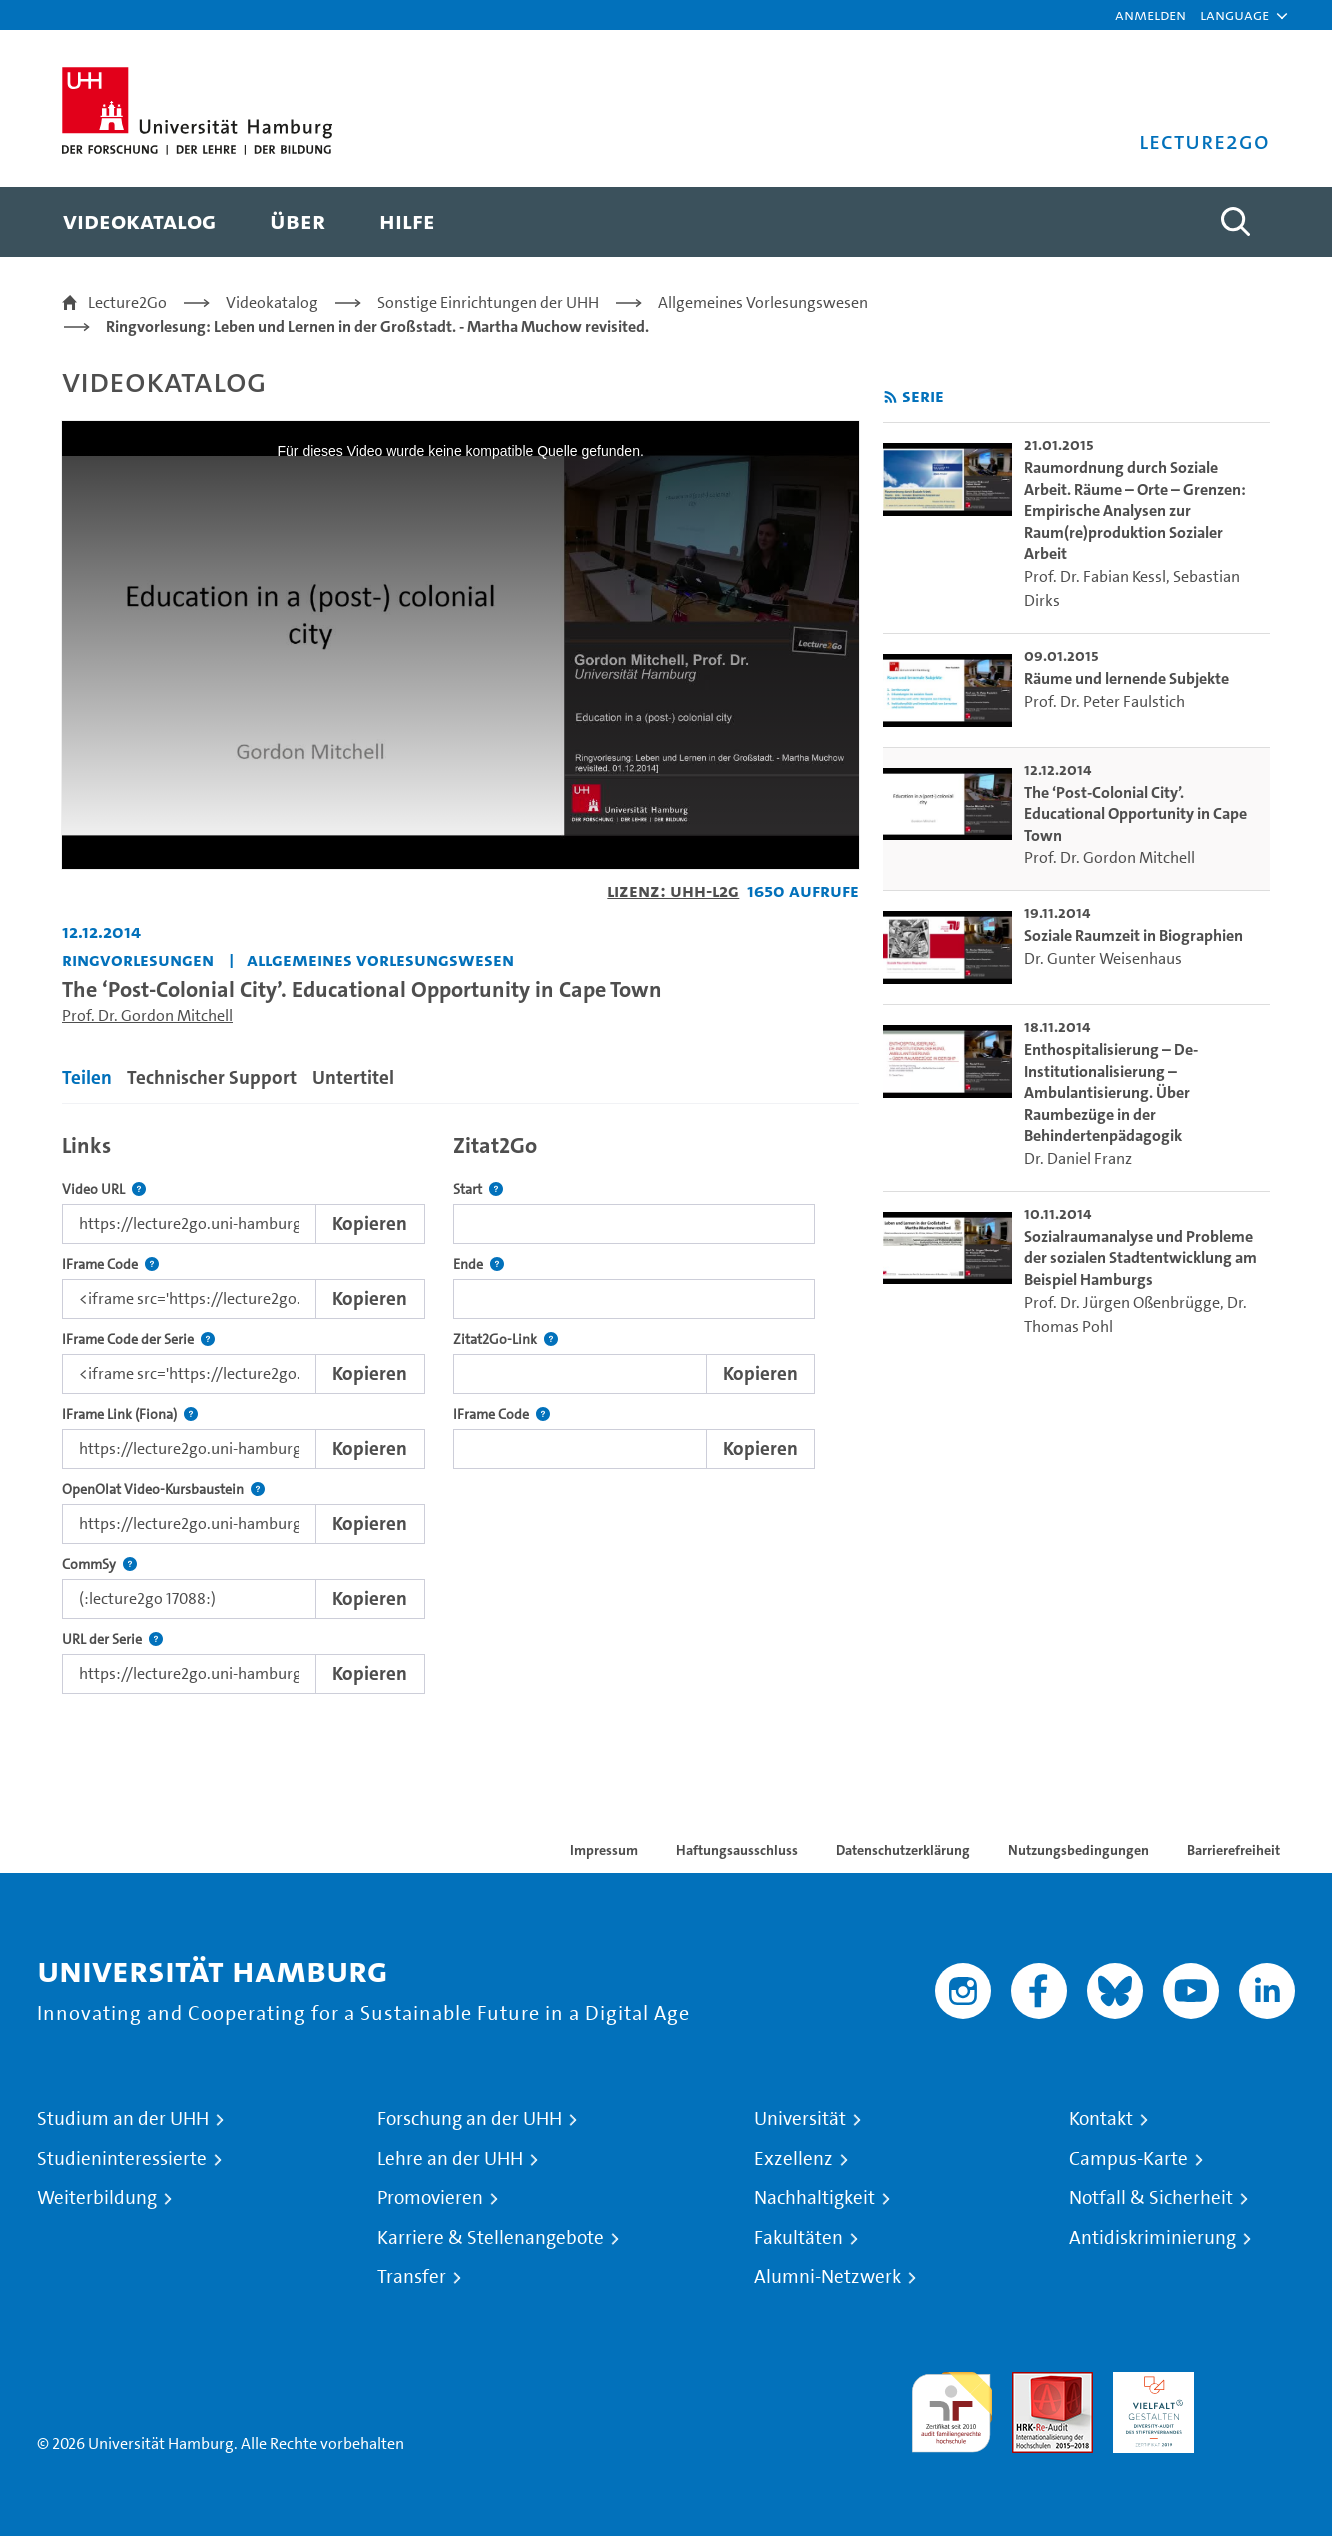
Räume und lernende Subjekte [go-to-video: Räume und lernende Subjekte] (1126, 678)
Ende (478, 1264)
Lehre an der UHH (450, 2159)
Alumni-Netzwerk (827, 2277)
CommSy (99, 1564)
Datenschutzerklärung (903, 1850)
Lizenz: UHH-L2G (673, 890)
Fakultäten (798, 2238)
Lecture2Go (127, 302)
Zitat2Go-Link (505, 1339)
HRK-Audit (1148, 2383)
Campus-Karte (1128, 2159)
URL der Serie (112, 1639)
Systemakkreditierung (1254, 2383)
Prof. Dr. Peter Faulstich (1104, 701)
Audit (1031, 2383)
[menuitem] (139, 222)
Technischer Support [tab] (212, 1077)
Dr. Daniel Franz (1078, 1158)
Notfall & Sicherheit (1151, 2198)
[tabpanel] (460, 1408)
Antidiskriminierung (1152, 2238)
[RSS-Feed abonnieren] (890, 397)
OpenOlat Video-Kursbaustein (163, 1489)
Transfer (411, 2277)
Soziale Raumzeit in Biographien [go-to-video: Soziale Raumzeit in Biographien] (1133, 935)
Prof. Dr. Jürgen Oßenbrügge (1122, 1302)
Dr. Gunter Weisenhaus (1103, 958)
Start (478, 1189)
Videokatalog (272, 302)
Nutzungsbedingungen (1078, 1850)
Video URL (104, 1189)
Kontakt (1101, 2119)
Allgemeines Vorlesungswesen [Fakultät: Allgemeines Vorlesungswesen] (380, 959)
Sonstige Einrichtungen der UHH (488, 302)
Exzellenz (793, 2159)
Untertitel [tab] (353, 1077)
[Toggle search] (1235, 222)
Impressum (604, 1850)
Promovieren (430, 2198)
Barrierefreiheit (1233, 1850)
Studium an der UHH (123, 2119)
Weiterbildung (97, 2198)
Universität (800, 2119)
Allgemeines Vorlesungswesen (763, 302)
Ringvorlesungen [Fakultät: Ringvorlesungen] (138, 959)
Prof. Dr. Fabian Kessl (1095, 576)
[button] (1234, 15)
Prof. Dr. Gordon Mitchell (147, 1015)
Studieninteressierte (122, 2159)
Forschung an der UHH (469, 2119)
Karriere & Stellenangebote (490, 2238)
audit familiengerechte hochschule (951, 2407)
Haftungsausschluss (737, 1850)
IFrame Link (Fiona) (130, 1414)
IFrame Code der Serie (138, 1339)
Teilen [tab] (87, 1077)
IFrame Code (110, 1264)
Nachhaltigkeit (814, 2198)
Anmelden (1150, 14)
